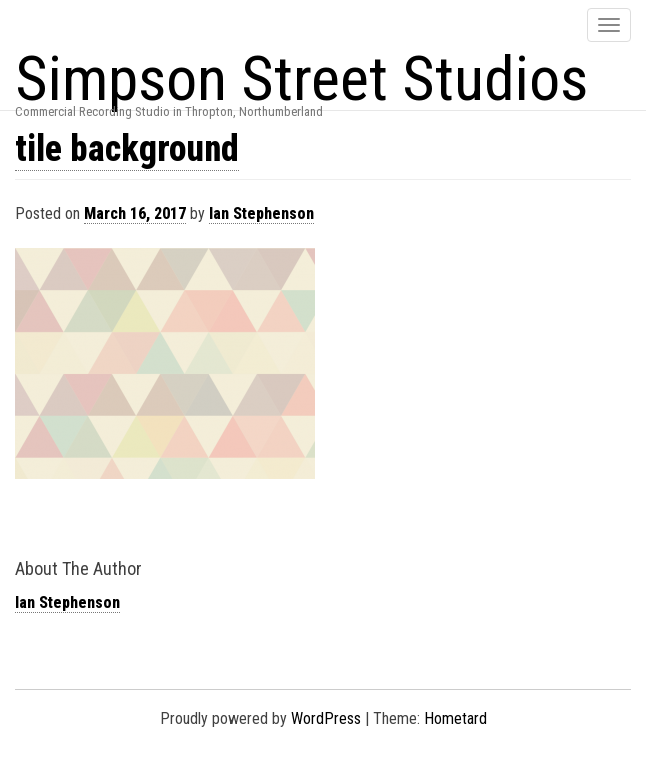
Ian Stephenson (261, 213)
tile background (127, 149)
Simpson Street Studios (301, 78)
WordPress (326, 718)
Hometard (455, 718)
